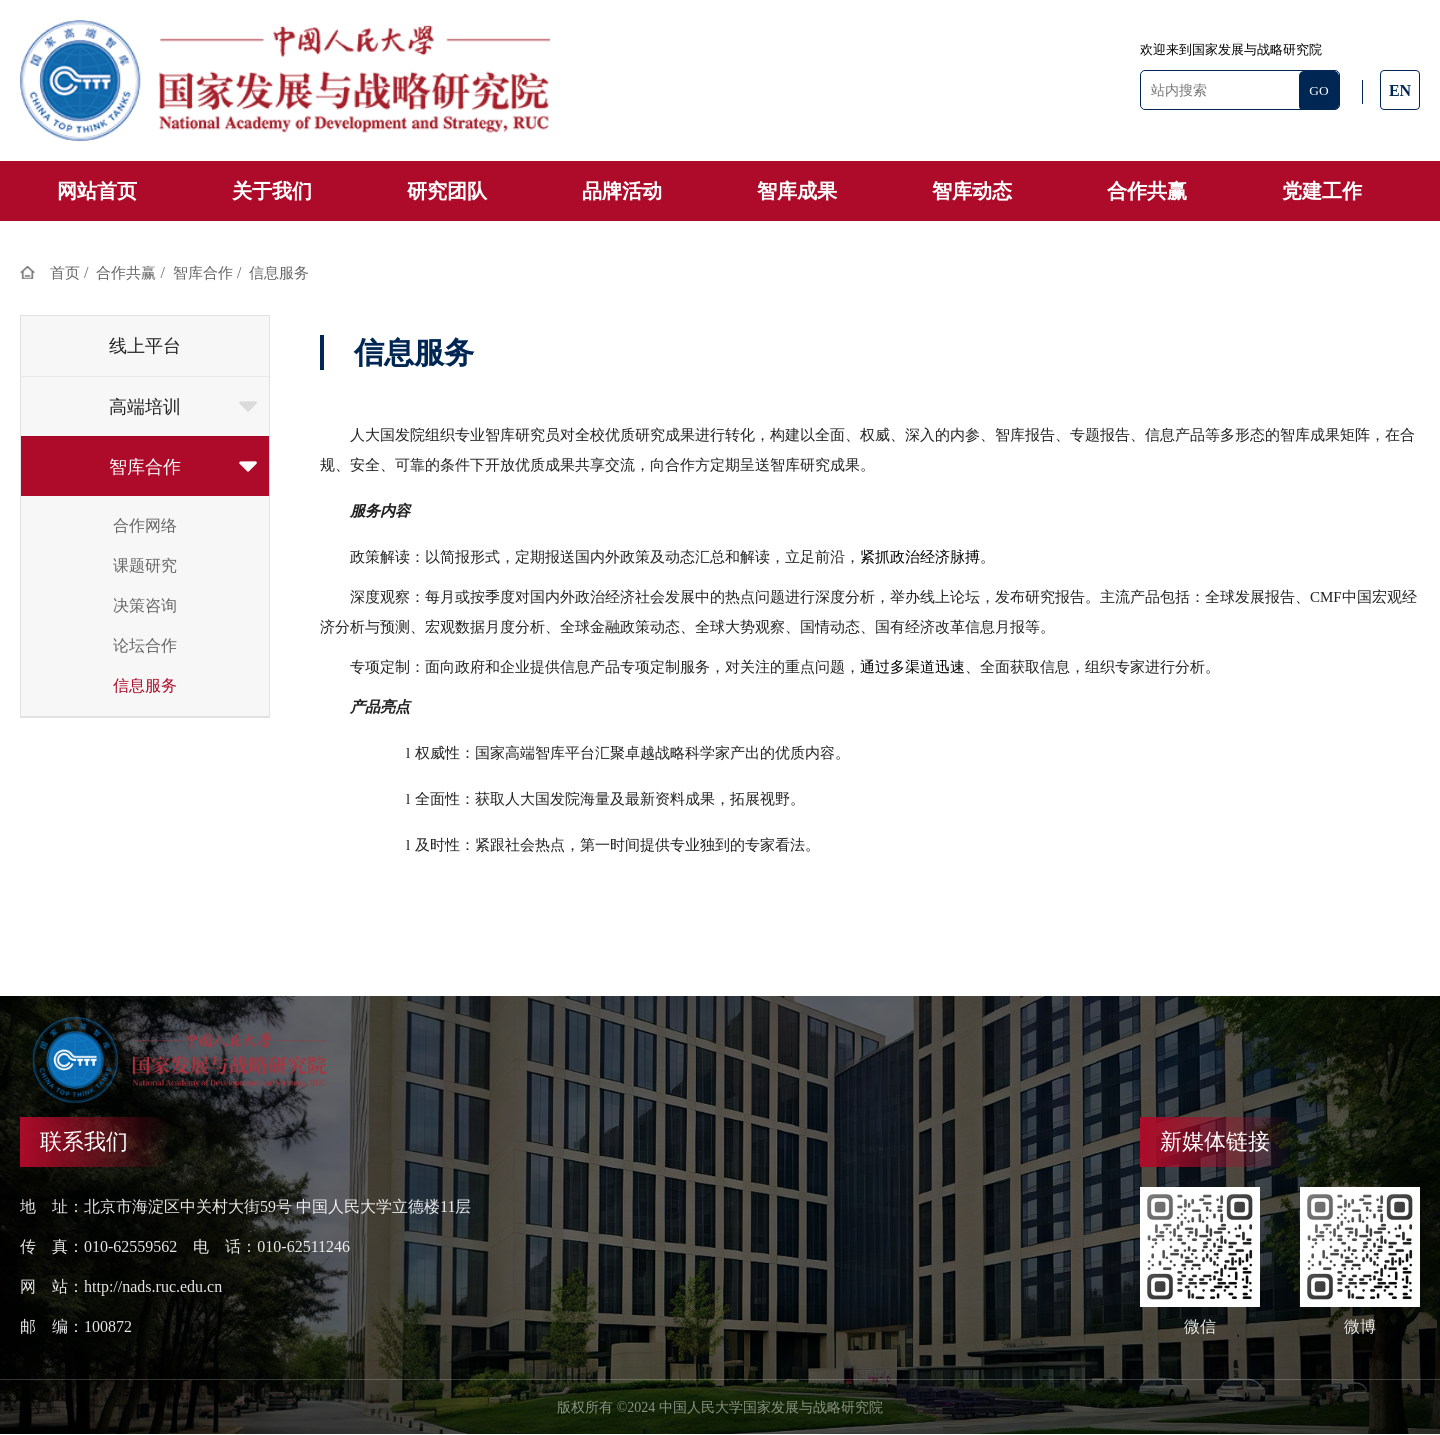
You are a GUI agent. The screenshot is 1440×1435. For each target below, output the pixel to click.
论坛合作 (145, 645)
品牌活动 (622, 191)
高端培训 (183, 407)
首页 (65, 273)
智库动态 (972, 191)
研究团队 (447, 191)
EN (1400, 90)
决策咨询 (145, 605)
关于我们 (272, 191)
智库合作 (203, 273)
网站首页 (97, 191)
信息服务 (279, 273)
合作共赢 (1147, 191)
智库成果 (797, 191)
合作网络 (145, 525)
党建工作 (1322, 191)
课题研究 (145, 565)
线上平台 (145, 346)
